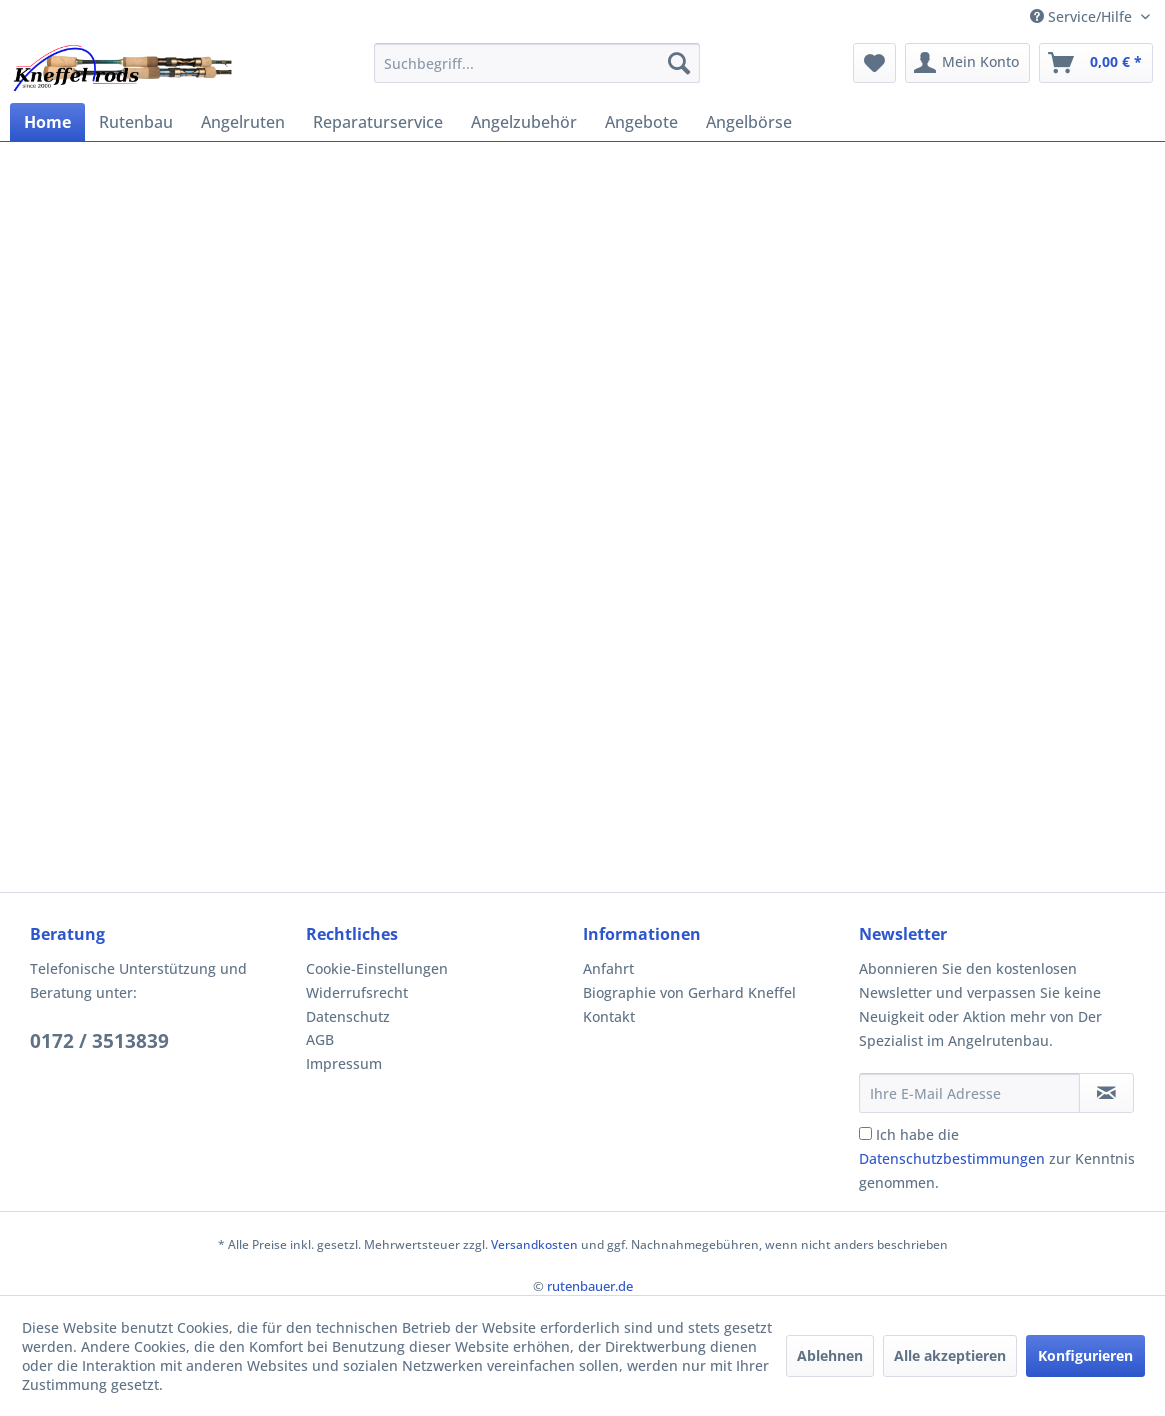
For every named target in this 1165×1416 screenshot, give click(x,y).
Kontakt (609, 1016)
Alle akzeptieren (950, 1355)
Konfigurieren (1085, 1355)
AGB (320, 1039)
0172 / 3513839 (99, 1041)
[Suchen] (679, 63)
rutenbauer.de (590, 1286)
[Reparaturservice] (378, 122)
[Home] (47, 122)
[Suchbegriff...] (537, 63)
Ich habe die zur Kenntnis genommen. (997, 1158)
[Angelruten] (243, 122)
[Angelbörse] (749, 122)
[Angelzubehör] (524, 122)
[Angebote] (641, 122)
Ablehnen (830, 1355)
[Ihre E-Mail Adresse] (969, 1093)
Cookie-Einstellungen (377, 968)
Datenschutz (348, 1016)
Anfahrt (608, 968)
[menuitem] (537, 63)
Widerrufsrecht (357, 992)
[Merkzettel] (874, 63)
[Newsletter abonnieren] (1106, 1093)
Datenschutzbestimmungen (952, 1158)
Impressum (344, 1063)
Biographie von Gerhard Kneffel (689, 992)
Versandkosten (534, 1244)
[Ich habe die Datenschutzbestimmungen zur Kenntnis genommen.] (865, 1133)
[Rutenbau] (136, 122)
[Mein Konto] (967, 63)
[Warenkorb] (1096, 63)
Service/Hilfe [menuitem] (1083, 16)
